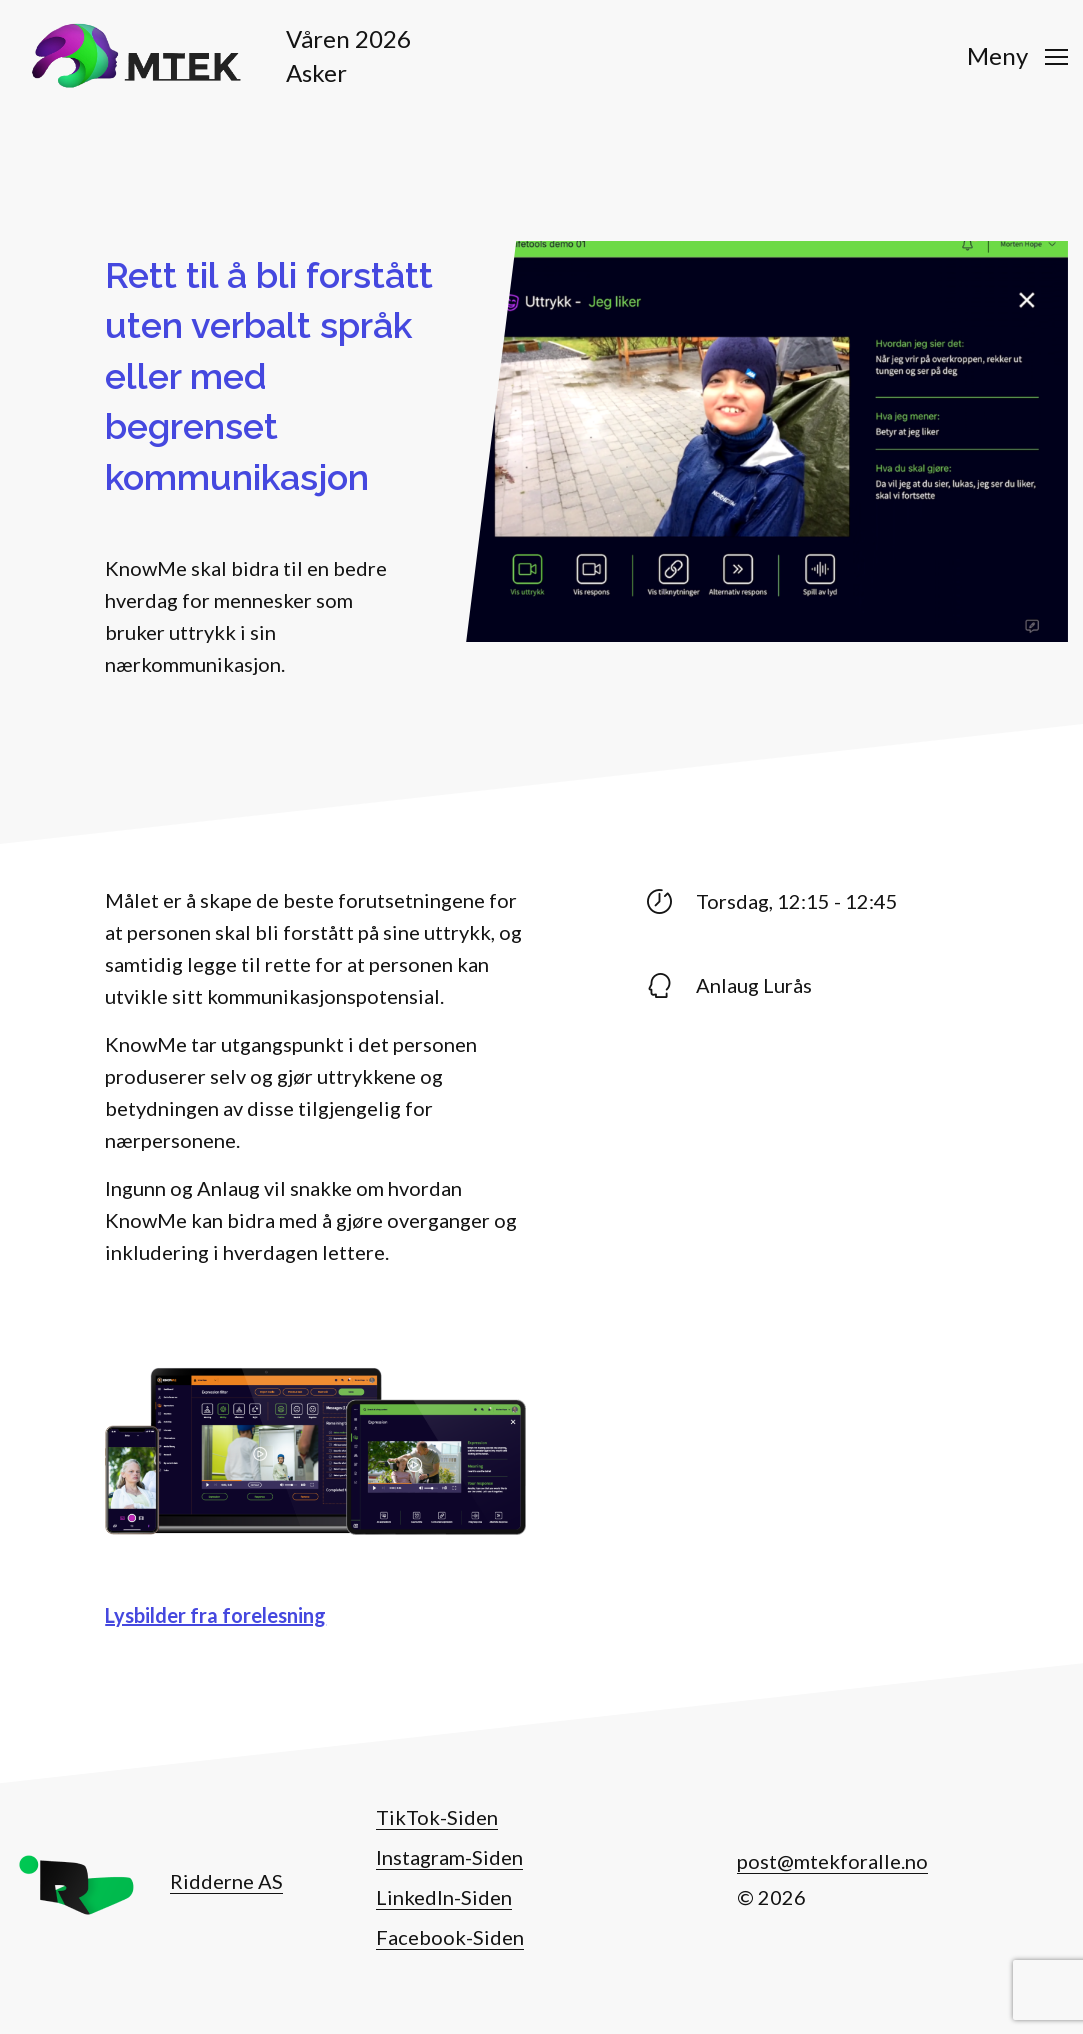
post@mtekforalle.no (832, 1861)
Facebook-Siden (450, 1937)
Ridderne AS (226, 1881)
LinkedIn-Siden (444, 1897)
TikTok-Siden (437, 1817)
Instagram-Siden (449, 1857)
